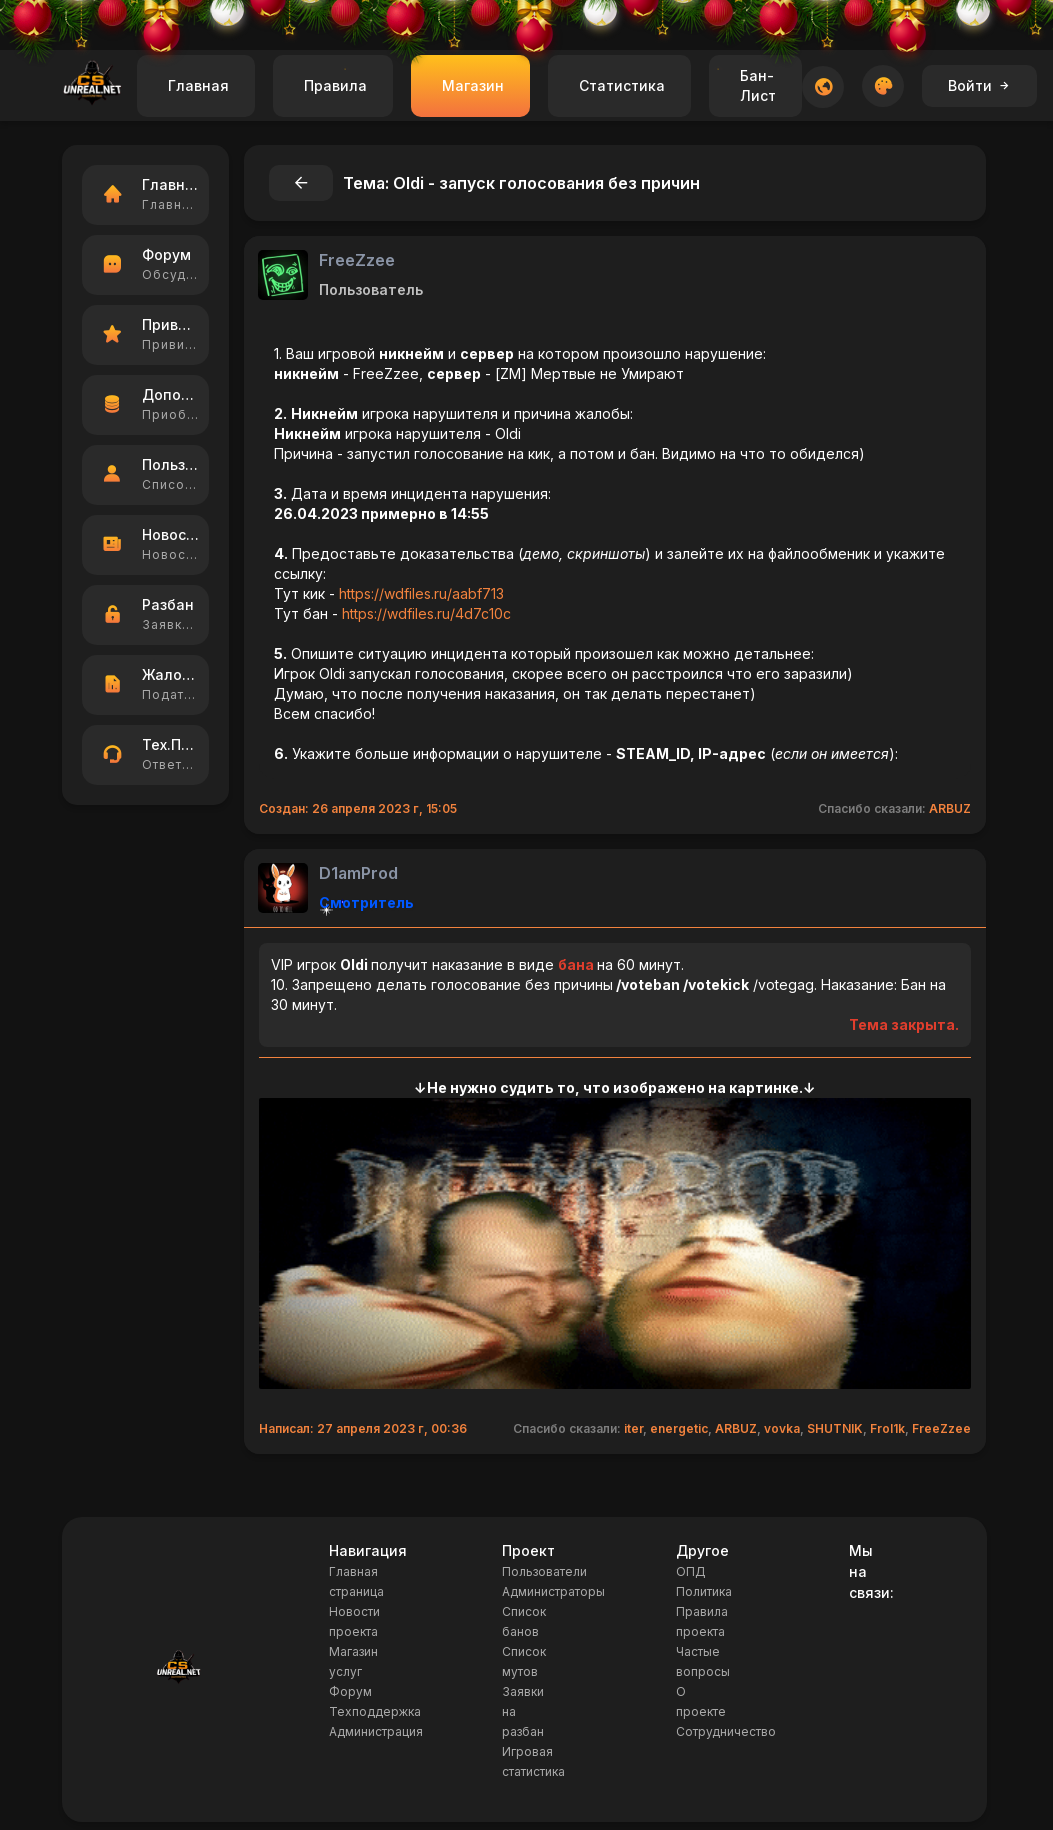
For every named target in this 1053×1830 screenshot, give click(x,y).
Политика (704, 1591)
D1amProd (358, 873)
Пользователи (544, 1571)
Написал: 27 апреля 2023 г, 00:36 (363, 1428)
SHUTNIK (835, 1428)
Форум (350, 1691)
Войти (979, 85)
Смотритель (366, 902)
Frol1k (887, 1428)
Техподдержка (375, 1711)
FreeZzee (357, 260)
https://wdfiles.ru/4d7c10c (426, 613)
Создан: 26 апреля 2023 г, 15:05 (358, 808)
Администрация (376, 1731)
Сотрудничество (726, 1731)
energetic (679, 1428)
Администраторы (553, 1591)
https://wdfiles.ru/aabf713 (421, 593)
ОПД (691, 1571)
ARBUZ (950, 808)
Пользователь (371, 289)
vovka (782, 1428)
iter (633, 1428)
